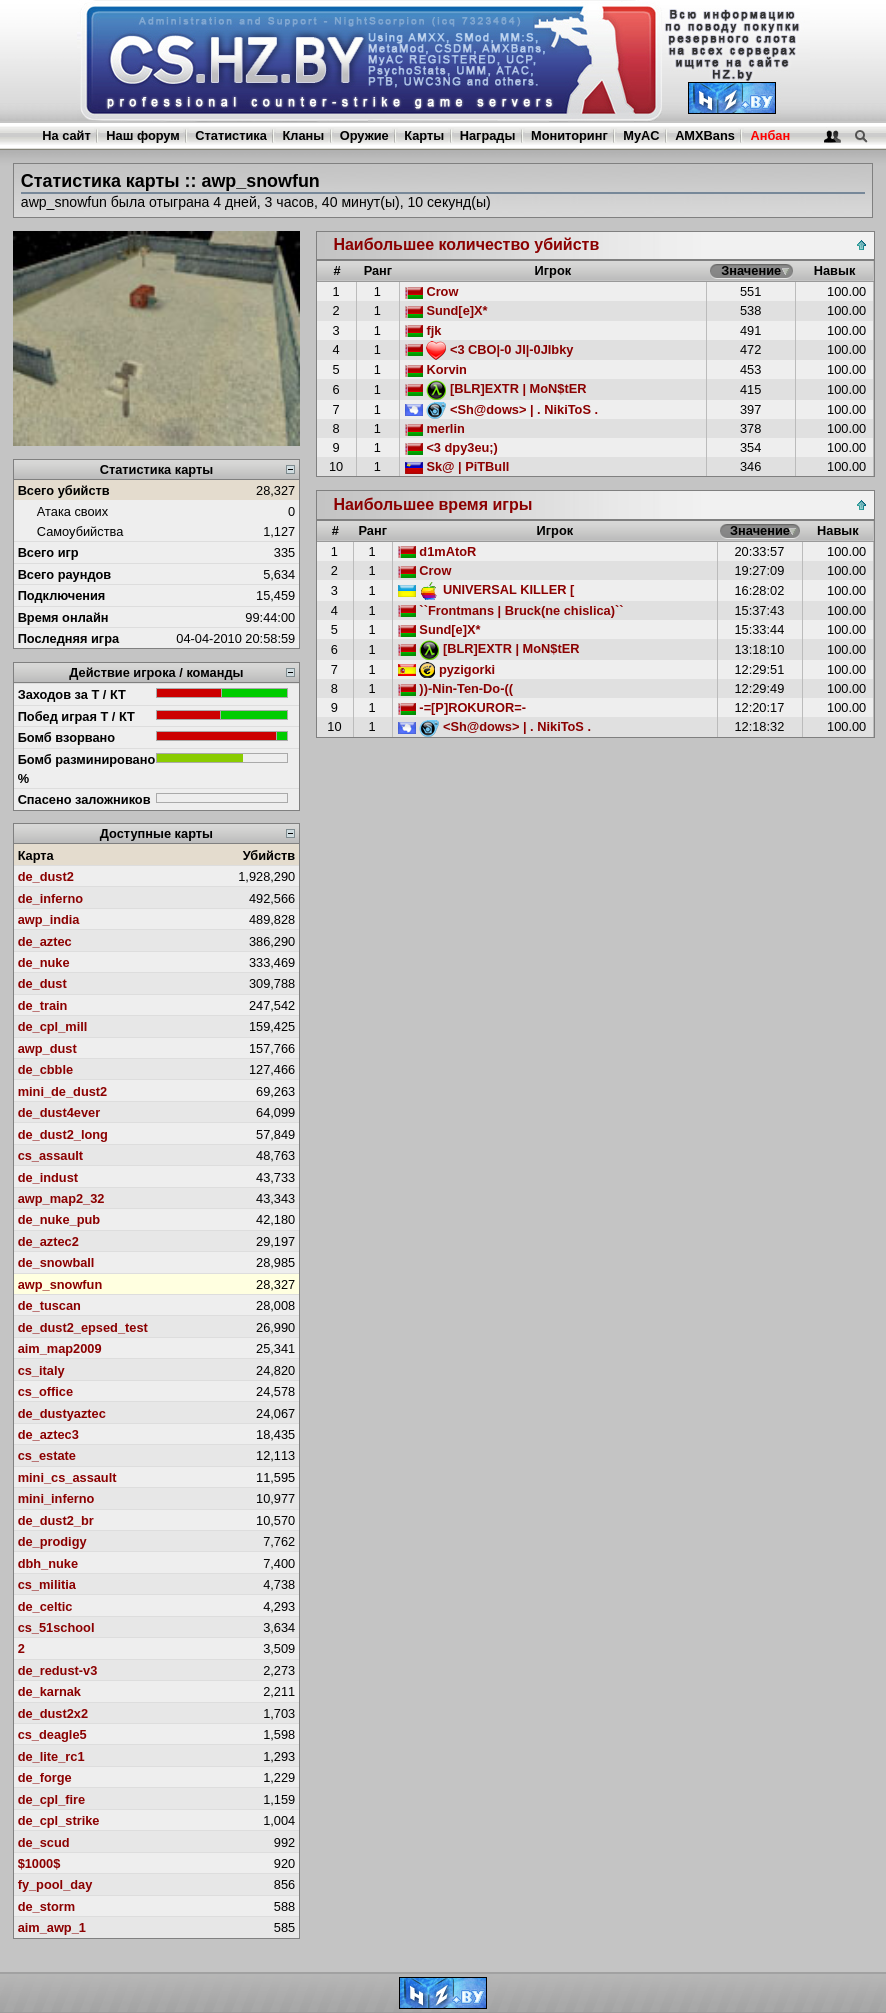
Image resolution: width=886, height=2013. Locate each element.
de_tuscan (49, 1305)
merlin (435, 428)
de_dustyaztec (62, 1413)
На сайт (66, 135)
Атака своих (72, 511)
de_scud (44, 1842)
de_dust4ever (59, 1112)
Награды (488, 135)
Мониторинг (569, 135)
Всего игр (48, 552)
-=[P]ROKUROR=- (462, 707)
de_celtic (45, 1606)
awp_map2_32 (61, 1198)
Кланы (303, 135)
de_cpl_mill (53, 1026)
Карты (424, 135)
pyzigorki (446, 669)
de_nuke (44, 962)
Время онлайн (63, 617)
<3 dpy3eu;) (451, 447)
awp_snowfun (60, 1284)
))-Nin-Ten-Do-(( (455, 688)
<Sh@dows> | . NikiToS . (501, 409)
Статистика (231, 135)
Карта (36, 855)
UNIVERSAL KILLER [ (486, 589)
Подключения (62, 595)
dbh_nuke (48, 1563)
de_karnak (49, 1691)
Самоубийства (80, 531)
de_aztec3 (48, 1434)
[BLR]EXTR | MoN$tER (496, 388)
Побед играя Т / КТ (76, 716)
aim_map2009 (60, 1348)
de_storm (47, 1906)
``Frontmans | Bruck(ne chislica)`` (511, 610)
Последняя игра (69, 638)
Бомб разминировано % (87, 769)
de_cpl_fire (52, 1799)
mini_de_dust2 (63, 1091)
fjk (423, 330)
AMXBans (705, 135)
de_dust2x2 (53, 1713)
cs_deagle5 (52, 1734)
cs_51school (56, 1627)
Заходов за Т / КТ (72, 694)
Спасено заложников (84, 799)
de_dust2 (46, 876)
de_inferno (50, 898)
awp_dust (47, 1048)
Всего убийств (64, 490)
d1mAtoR (437, 551)
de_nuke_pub (59, 1219)
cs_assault (50, 1155)
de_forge (45, 1777)
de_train (43, 1005)
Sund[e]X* (446, 310)
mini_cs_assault (67, 1477)
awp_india (49, 919)
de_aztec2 (48, 1241)
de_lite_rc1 (51, 1756)
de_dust (42, 983)
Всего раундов (65, 574)
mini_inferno (56, 1498)
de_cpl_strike (59, 1820)
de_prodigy (52, 1541)
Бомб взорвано (67, 737)
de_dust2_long (63, 1134)
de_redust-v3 (58, 1670)
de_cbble (45, 1069)
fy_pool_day (55, 1884)
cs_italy (41, 1370)
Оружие (364, 135)
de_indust (48, 1177)
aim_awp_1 (52, 1927)
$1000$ (39, 1863)
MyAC (641, 135)
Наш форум (143, 135)
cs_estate (47, 1455)
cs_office (45, 1391)
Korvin (436, 369)
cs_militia (47, 1584)
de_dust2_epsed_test (83, 1327)
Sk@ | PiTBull (457, 466)
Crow (432, 291)
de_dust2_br (56, 1520)
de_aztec (45, 941)
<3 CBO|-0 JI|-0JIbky (489, 349)
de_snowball (56, 1262)
